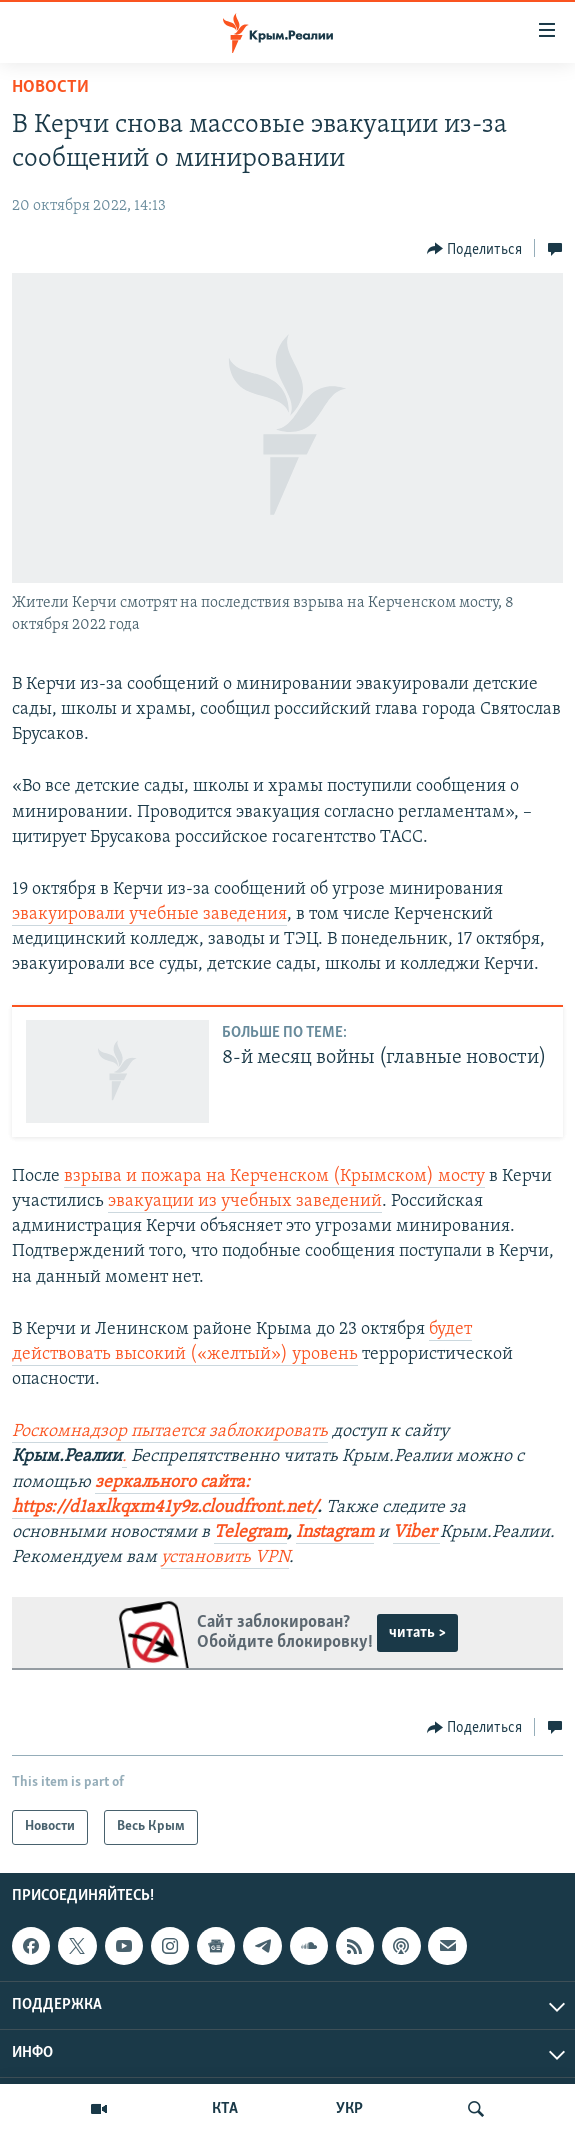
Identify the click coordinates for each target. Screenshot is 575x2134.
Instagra (327, 1532)
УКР (349, 2109)
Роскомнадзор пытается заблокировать (170, 1431)
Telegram (250, 1532)
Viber (416, 1532)
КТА (225, 2109)
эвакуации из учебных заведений (245, 1201)
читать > (417, 1633)
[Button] (475, 249)
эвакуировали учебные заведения (149, 914)
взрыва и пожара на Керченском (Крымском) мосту (274, 1176)
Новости (50, 87)
